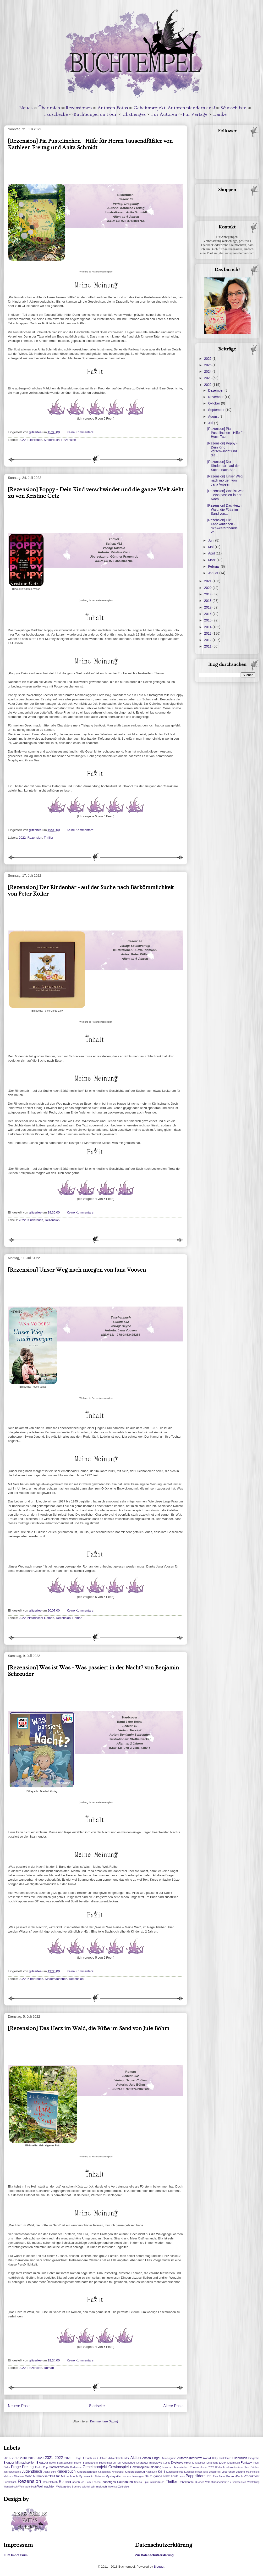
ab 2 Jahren (100, 2458)
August (213, 416)
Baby (215, 2458)
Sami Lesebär (93, 2482)
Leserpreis (215, 2472)
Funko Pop (41, 2467)
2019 (208, 594)
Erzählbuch (233, 2462)
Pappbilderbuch (199, 2476)
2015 (208, 620)
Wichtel (86, 2486)
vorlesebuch (239, 2482)
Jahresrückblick (12, 2472)
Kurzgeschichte (174, 2472)
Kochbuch (151, 2472)
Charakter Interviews (149, 2462)
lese (205, 2472)
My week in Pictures (92, 2476)
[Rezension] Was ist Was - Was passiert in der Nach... (225, 495)
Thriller (48, 837)
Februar (214, 566)
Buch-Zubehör (65, 2462)
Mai (211, 547)
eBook (187, 2462)
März (212, 560)
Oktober (214, 403)
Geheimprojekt (95, 2467)
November (216, 397)
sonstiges (109, 2482)
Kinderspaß (104, 2472)
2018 (208, 601)
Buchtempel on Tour (95, 114)
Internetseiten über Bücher (242, 2467)
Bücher (78, 2462)
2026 (208, 358)
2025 (208, 365)
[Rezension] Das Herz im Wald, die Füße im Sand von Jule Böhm (88, 2028)
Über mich (49, 108)
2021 (208, 581)
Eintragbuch (198, 2462)
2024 (208, 371)
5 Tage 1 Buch (82, 2458)
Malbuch (8, 2476)
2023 (208, 378)
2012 (208, 640)
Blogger (159, 2566)
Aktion (135, 2458)
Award (207, 2458)
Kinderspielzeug (135, 2471)
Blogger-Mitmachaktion (19, 2462)
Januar (213, 573)
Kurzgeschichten (193, 2472)
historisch (168, 2467)
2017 (208, 607)
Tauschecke (56, 114)
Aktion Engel (151, 2458)
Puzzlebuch (10, 2482)
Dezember (216, 390)
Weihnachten (46, 2486)
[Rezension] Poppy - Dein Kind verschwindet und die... (222, 449)
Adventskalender (118, 2458)
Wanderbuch (11, 2486)
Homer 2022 (207, 2467)
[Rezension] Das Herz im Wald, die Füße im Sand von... (225, 509)
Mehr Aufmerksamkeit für (42, 2476)
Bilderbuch (34, 440)
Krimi (161, 2471)
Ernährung (212, 2462)
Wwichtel (113, 2486)
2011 (208, 646)
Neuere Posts (19, 2406)
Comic (166, 2462)
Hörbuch (220, 2467)
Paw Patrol (219, 2476)
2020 (208, 588)
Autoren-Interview (189, 2458)
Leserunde (228, 2471)
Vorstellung (253, 2482)
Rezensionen (79, 108)
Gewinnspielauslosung (145, 2467)
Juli (211, 423)
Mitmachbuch (69, 2476)
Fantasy (246, 2462)
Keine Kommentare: (81, 432)
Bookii (52, 2462)
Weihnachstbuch (27, 2486)
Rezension (68, 440)
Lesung (240, 2471)
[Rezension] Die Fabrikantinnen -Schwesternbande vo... (222, 526)
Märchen (19, 2476)
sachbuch (78, 2481)
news (182, 2476)
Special (138, 2482)
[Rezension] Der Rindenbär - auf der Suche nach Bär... (223, 466)
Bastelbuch (225, 2458)
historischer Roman (40, 1618)
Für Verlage (195, 114)
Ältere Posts (173, 2406)
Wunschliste (233, 108)
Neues (26, 108)
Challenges (134, 114)
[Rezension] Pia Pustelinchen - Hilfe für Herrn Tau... (226, 433)
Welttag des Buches (68, 2486)
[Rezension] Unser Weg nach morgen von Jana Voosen (77, 1270)
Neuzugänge (153, 2476)
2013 (208, 633)
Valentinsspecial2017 (218, 2481)
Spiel (146, 2482)
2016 (208, 614)
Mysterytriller (113, 2476)
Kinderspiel (118, 2472)
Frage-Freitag (22, 2467)
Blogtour (42, 2462)
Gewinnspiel (118, 2467)
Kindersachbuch (56, 1979)
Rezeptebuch (50, 2482)
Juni (211, 540)
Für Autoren (164, 114)
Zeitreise (123, 2486)
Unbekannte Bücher (191, 2481)
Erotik (222, 2462)
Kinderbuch (52, 440)
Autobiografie (168, 2458)
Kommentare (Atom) (104, 2421)
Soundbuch (125, 2482)
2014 (208, 627)
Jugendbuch (32, 2471)
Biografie (253, 2458)
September (216, 410)
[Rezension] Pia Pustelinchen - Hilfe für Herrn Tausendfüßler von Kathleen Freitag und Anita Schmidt (90, 144)
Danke (220, 114)
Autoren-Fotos (113, 108)
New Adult (170, 2476)
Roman (77, 1618)
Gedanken (76, 2467)
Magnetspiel (252, 2472)
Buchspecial (90, 2462)
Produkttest (251, 2476)
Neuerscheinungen (133, 2476)
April (212, 553)
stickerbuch (157, 2481)
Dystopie (177, 2462)
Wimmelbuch (99, 2486)
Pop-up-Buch (234, 2476)
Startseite (97, 2406)
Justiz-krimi (49, 2472)
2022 (22, 440)
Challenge (128, 2462)
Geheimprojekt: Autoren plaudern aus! (174, 108)
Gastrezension (59, 2467)
